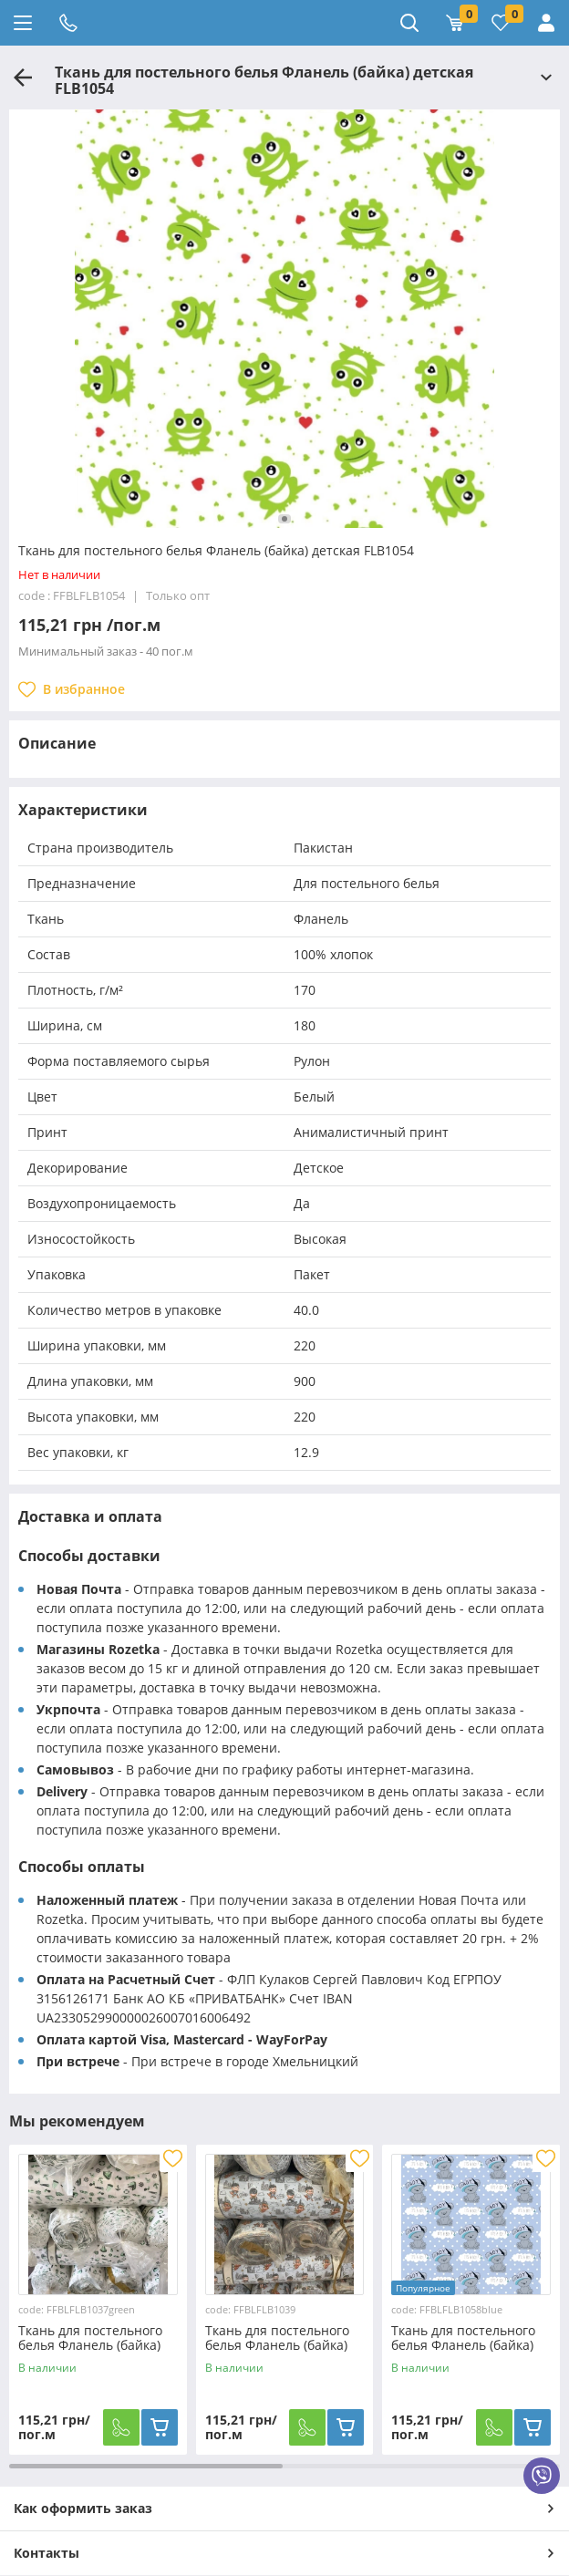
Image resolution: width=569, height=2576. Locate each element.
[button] (284, 519)
